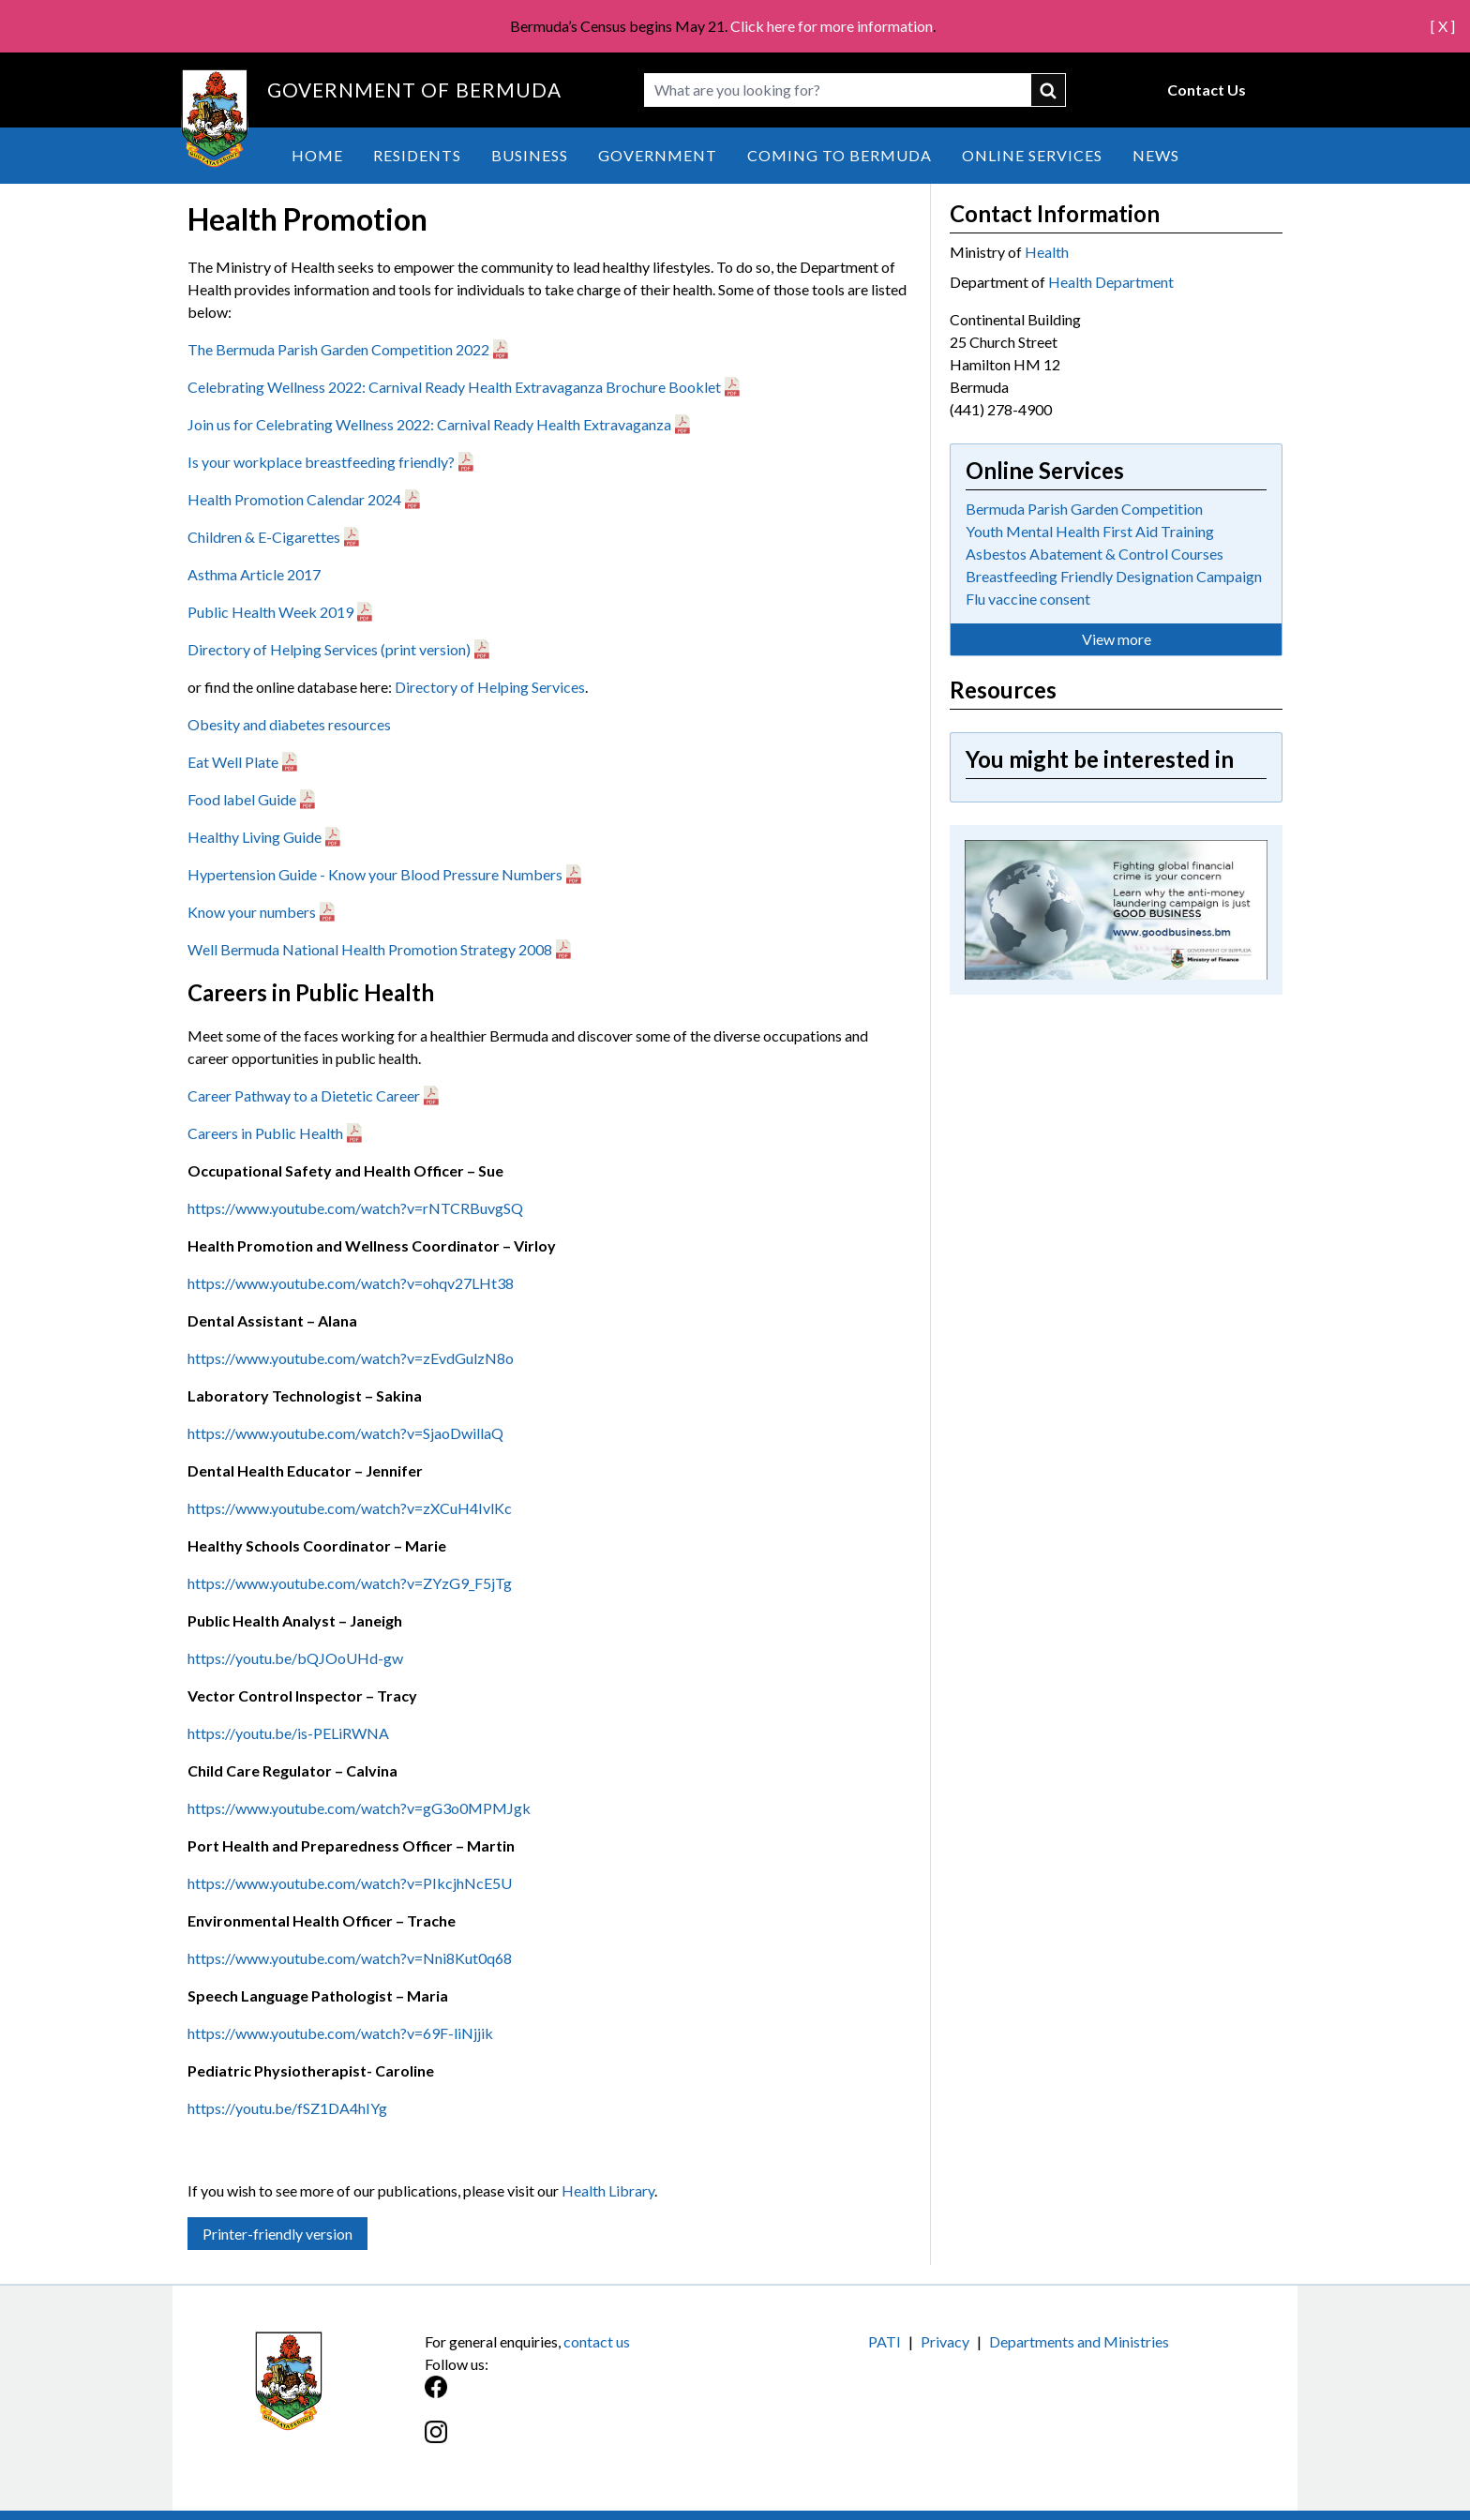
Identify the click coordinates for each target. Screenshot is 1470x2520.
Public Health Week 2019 (270, 612)
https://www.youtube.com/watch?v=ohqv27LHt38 (351, 1283)
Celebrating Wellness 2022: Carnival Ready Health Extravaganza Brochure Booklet (454, 387)
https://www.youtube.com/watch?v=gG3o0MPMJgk (359, 1808)
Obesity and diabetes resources (289, 724)
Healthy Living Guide (255, 837)
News (1155, 155)
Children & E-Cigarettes (264, 537)
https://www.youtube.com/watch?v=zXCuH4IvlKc (350, 1508)
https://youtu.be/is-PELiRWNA (288, 1733)
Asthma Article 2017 (254, 574)
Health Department (1111, 282)
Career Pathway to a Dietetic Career (304, 1095)
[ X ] (1443, 26)
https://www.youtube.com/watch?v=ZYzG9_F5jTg (350, 1583)
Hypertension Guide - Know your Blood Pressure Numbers (375, 874)
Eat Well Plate (233, 762)
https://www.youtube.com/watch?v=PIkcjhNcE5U (350, 1883)
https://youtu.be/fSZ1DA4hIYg (287, 2108)
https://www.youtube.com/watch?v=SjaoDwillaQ (345, 1433)
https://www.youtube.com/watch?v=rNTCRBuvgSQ (355, 1208)
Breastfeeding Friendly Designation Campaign (1114, 576)
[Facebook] (580, 2397)
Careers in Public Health (265, 1133)
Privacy (945, 2341)
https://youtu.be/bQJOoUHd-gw (295, 1658)
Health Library (608, 2190)
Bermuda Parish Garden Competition (1084, 509)
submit (1049, 90)
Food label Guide (242, 799)
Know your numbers (252, 912)
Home (317, 155)
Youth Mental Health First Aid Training (1090, 531)
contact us (596, 2341)
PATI (884, 2341)
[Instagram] (580, 2442)
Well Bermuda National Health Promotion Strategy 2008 (370, 949)
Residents (417, 155)
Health (1047, 252)
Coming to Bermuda (839, 155)
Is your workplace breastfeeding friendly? (321, 462)
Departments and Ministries (1079, 2341)
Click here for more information (831, 26)
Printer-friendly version (277, 2233)
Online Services (1032, 155)
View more (1116, 639)
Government (657, 155)
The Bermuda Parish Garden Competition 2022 (338, 349)
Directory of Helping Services (490, 687)
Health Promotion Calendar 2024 (294, 499)
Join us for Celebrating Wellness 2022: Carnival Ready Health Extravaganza (429, 424)
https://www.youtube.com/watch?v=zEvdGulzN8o (351, 1358)
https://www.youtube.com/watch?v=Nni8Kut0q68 (350, 1958)
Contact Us (1206, 89)
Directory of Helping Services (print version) (329, 649)
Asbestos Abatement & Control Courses (1094, 553)
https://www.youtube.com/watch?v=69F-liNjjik (340, 2033)
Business (529, 155)
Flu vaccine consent (1028, 599)
